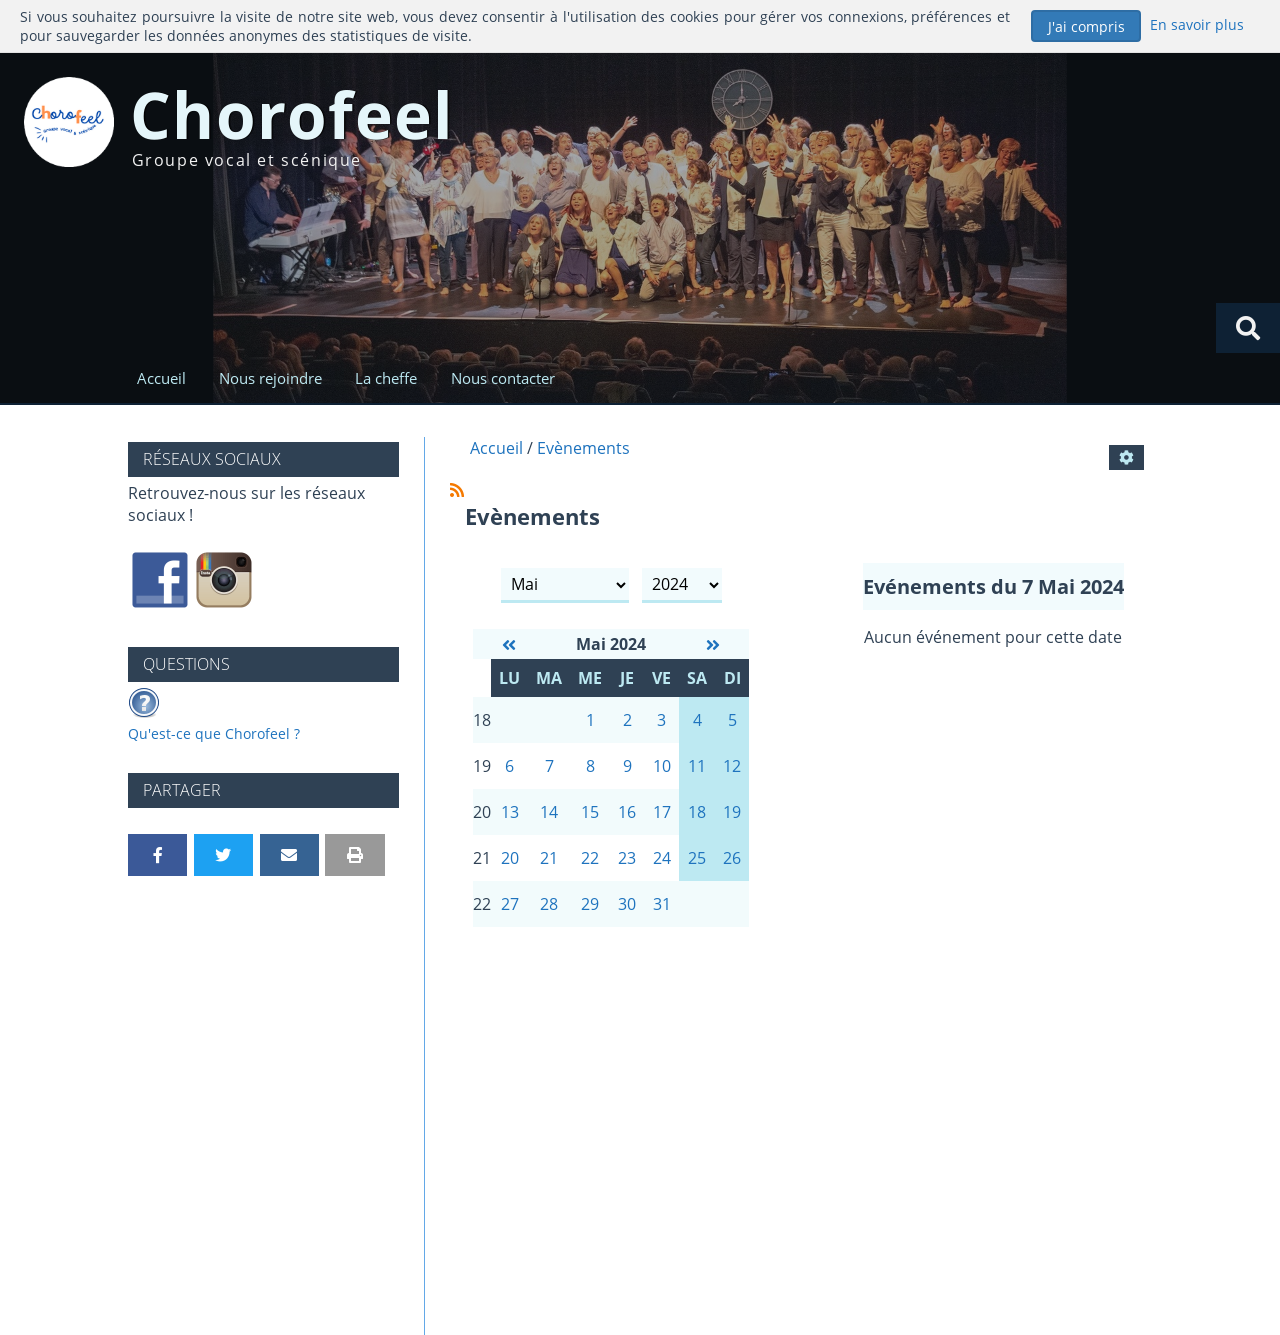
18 (697, 812)
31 (662, 904)
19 (732, 812)
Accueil (161, 378)
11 (697, 766)
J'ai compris (1086, 26)
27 (510, 904)
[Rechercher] (1248, 328)
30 (627, 904)
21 (549, 858)
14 (549, 812)
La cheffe (386, 378)
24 (662, 858)
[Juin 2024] (713, 645)
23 (627, 858)
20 (510, 858)
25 (697, 858)
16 (627, 812)
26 (732, 858)
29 (590, 904)
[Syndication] (457, 490)
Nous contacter (503, 378)
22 (590, 858)
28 (549, 904)
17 (662, 812)
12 (732, 766)
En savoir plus (1197, 24)
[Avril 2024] (509, 645)
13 (510, 812)
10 (662, 766)
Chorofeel (292, 114)
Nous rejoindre (270, 378)
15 (590, 812)
